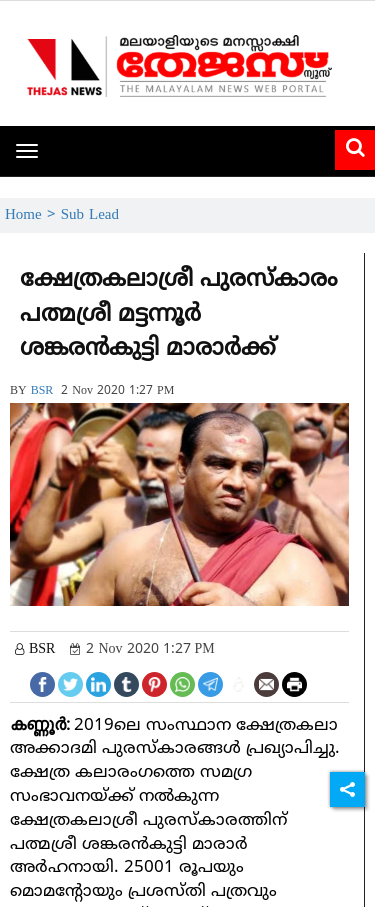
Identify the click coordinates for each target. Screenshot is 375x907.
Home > (33, 215)
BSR (42, 391)
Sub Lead (90, 215)
